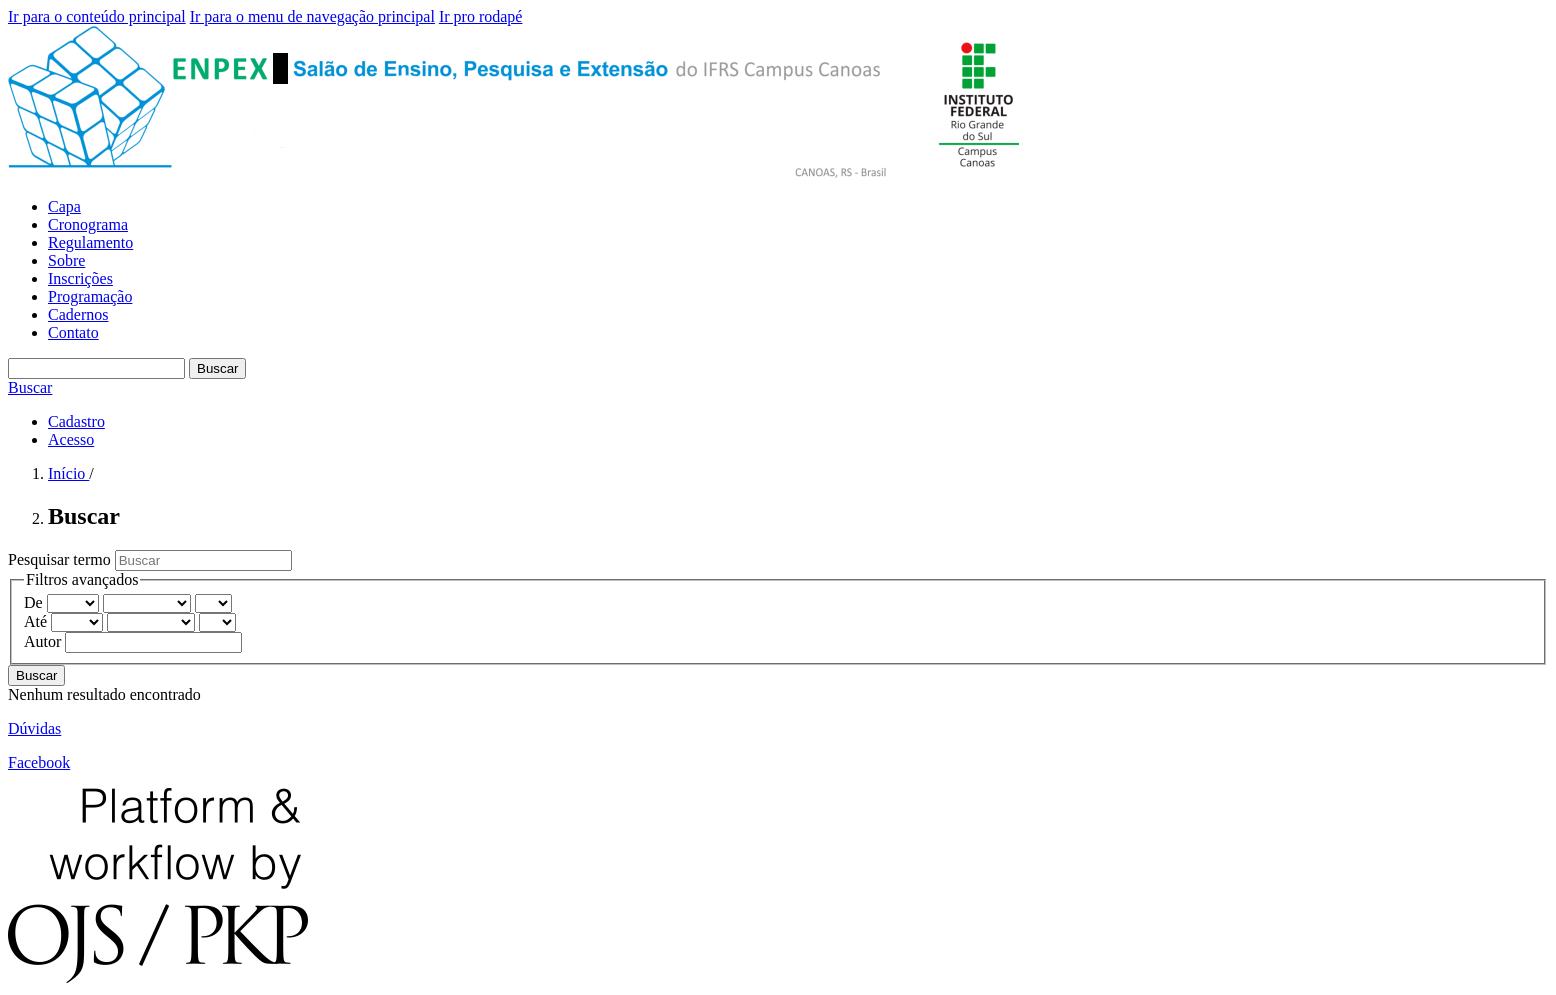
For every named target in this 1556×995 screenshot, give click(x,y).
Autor (44, 641)
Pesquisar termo (61, 559)
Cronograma (88, 224)
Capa (64, 206)
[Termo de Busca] (96, 368)
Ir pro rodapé (481, 16)
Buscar (217, 368)
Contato (73, 332)
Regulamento (90, 242)
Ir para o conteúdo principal (97, 16)
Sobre (66, 260)
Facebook (39, 762)
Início (68, 473)
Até (37, 621)
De (35, 602)
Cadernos (78, 314)
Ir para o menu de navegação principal (312, 16)
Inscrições (80, 278)
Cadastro (76, 421)
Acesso (71, 439)
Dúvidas (34, 728)
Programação (90, 296)
